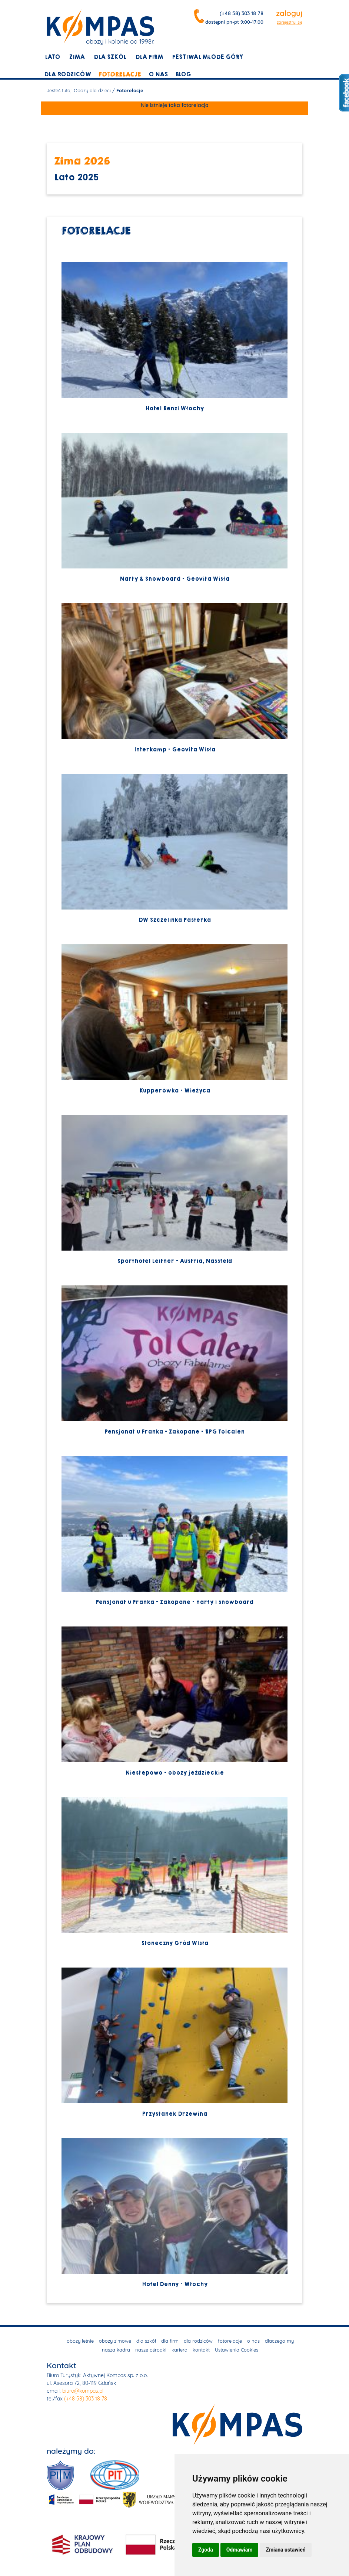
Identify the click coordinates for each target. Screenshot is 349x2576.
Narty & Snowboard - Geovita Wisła (174, 508)
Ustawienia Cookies (236, 2350)
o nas (158, 74)
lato (52, 57)
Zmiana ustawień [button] (285, 2550)
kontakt (201, 2350)
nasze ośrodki (150, 2350)
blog (183, 74)
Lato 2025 (76, 177)
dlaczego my (279, 2341)
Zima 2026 (82, 161)
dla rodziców (67, 74)
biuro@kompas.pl (82, 2391)
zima (77, 57)
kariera (179, 2350)
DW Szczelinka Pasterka (174, 849)
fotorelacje (120, 74)
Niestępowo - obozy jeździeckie (174, 1701)
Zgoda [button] (205, 2550)
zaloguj (289, 13)
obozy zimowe (115, 2341)
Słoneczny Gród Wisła (174, 1872)
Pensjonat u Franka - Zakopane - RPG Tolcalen (174, 1360)
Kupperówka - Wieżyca (174, 1019)
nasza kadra (116, 2350)
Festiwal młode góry (207, 57)
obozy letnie (80, 2341)
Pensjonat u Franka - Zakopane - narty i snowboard (174, 1531)
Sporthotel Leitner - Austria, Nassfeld (174, 1190)
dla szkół (110, 57)
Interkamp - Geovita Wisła (174, 678)
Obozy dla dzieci (92, 90)
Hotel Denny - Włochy (174, 2213)
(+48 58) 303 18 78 (241, 13)
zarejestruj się (289, 22)
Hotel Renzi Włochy (174, 337)
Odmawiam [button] (239, 2550)
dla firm (149, 57)
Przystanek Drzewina (174, 2043)
